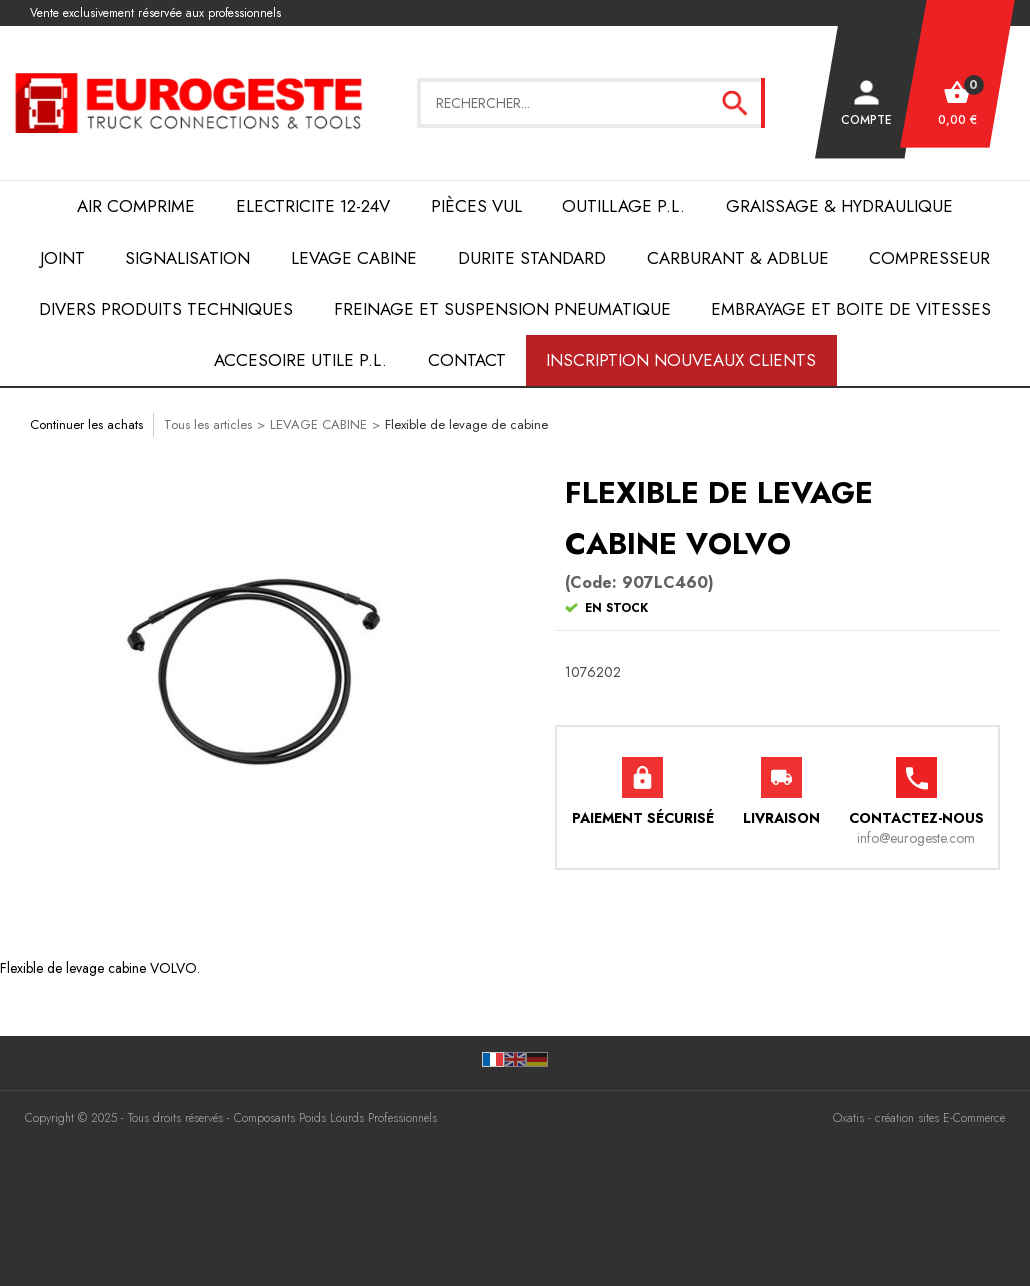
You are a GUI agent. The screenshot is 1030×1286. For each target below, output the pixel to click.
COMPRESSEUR (929, 258)
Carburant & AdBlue (738, 258)
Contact (467, 360)
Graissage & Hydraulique (839, 206)
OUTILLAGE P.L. (623, 206)
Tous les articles (208, 424)
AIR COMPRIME (136, 206)
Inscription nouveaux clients (681, 360)
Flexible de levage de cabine (466, 424)
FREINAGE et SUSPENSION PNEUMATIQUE (502, 309)
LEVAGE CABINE (354, 258)
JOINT (62, 258)
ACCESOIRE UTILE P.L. (300, 360)
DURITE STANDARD (532, 258)
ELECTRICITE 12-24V (313, 206)
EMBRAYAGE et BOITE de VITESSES (851, 309)
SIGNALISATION (187, 258)
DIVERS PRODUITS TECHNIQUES (166, 309)
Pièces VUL (476, 206)
